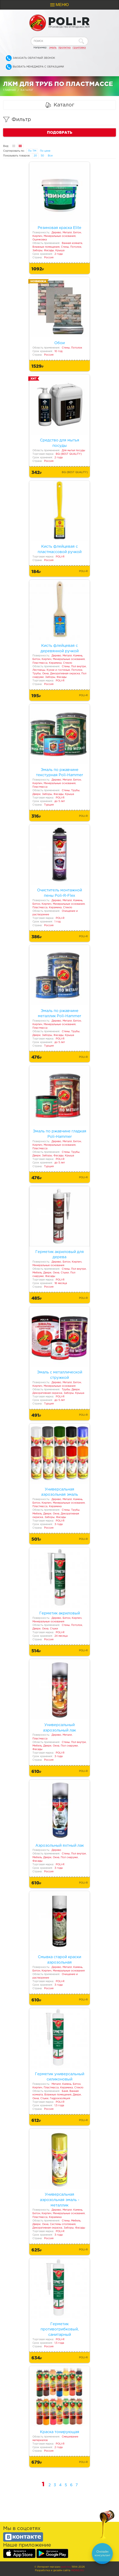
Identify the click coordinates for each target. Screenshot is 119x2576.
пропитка (64, 47)
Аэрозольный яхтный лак (59, 1845)
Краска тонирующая (59, 2432)
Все (50, 156)
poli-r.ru (66, 2567)
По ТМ (32, 151)
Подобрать (59, 132)
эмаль (52, 47)
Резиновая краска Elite (59, 228)
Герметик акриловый (59, 1613)
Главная (9, 90)
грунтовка (79, 47)
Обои (59, 343)
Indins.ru (77, 2570)
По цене (45, 151)
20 (35, 156)
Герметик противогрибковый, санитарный (60, 2329)
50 (42, 156)
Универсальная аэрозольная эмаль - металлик (59, 2200)
